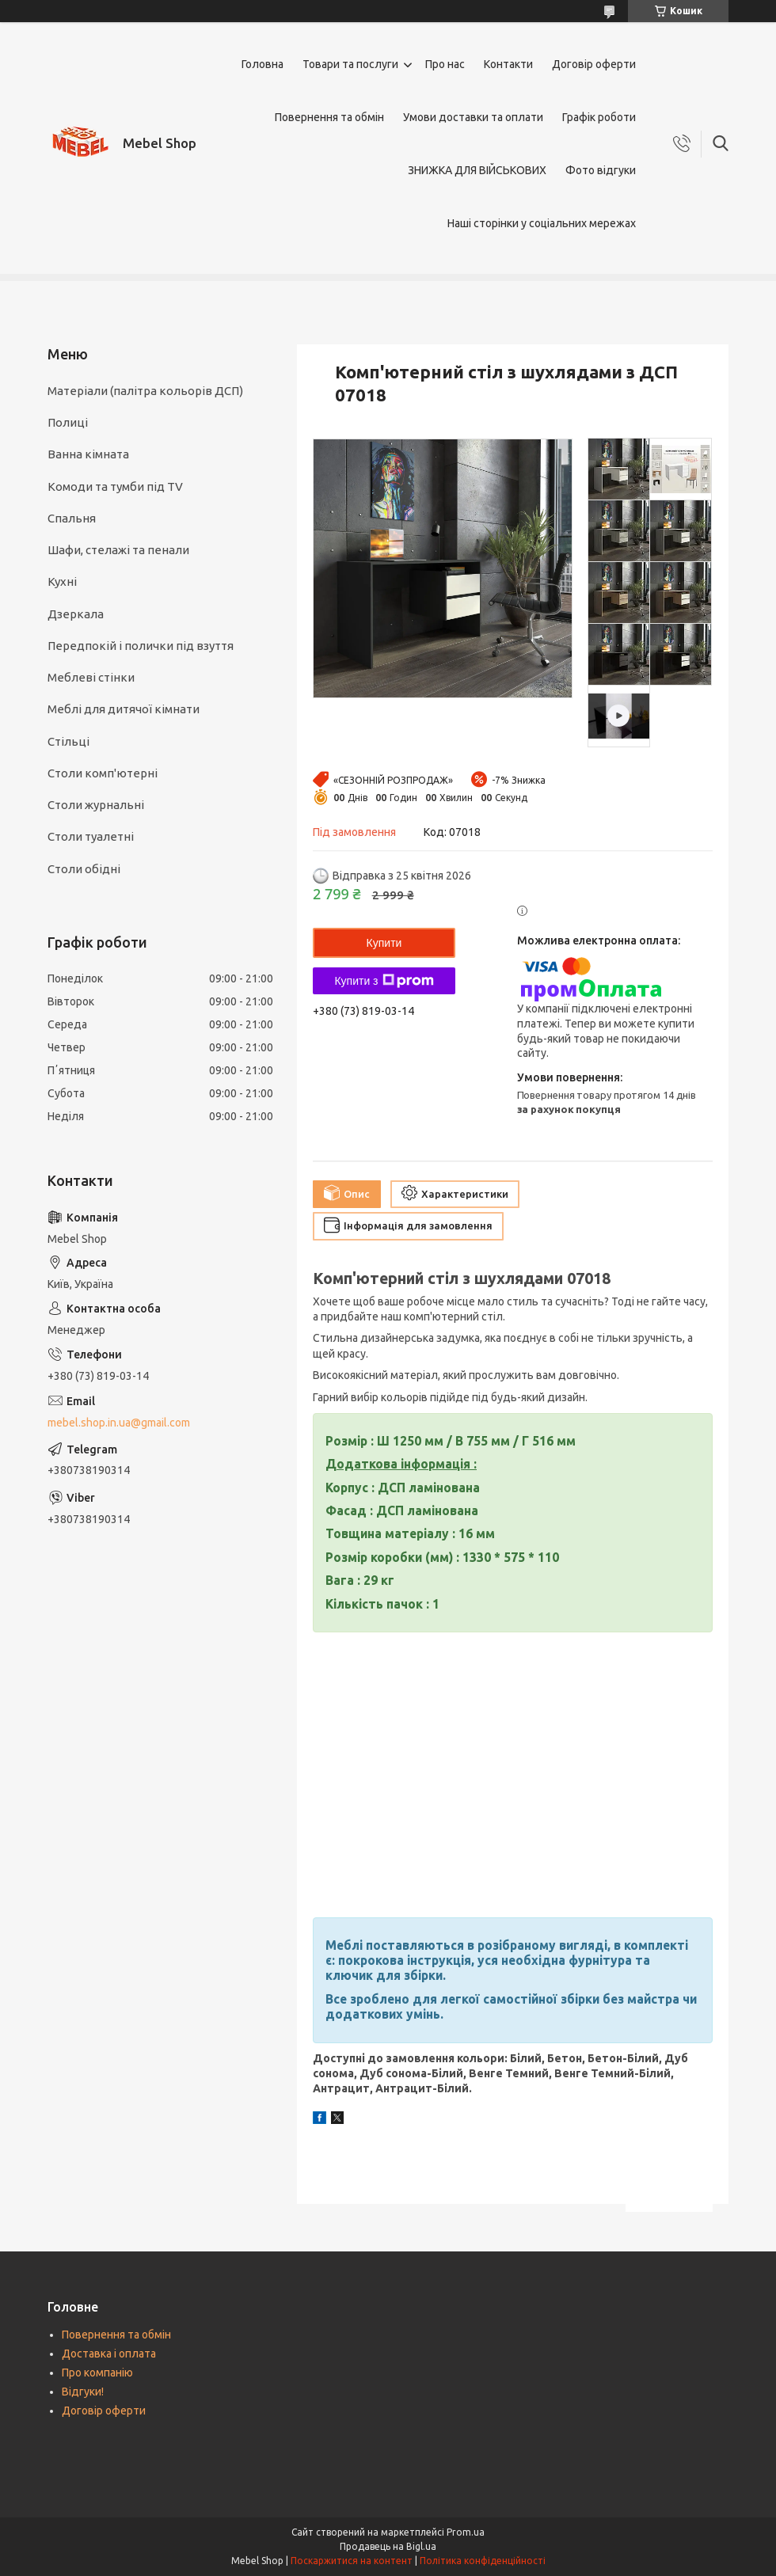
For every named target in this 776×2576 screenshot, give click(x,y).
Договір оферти (594, 64)
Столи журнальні (96, 804)
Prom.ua (466, 2532)
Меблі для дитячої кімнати (124, 709)
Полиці (68, 422)
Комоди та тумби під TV (115, 486)
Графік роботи (599, 117)
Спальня (72, 518)
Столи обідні (84, 869)
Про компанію (97, 2372)
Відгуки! (83, 2391)
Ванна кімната (88, 454)
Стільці (68, 741)
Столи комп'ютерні (103, 773)
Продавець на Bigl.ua (388, 2546)
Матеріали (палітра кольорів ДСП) (145, 390)
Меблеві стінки (91, 677)
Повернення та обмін (329, 117)
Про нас (445, 64)
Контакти (508, 64)
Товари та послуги (350, 64)
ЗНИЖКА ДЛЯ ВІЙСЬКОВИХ (477, 170)
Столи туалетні (91, 836)
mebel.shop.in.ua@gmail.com (119, 1422)
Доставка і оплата (109, 2353)
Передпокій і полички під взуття (141, 645)
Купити (384, 943)
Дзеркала (76, 614)
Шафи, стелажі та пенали (118, 550)
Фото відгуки (600, 170)
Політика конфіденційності (483, 2560)
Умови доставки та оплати (473, 117)
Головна (262, 64)
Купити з (383, 981)
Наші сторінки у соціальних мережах (541, 223)
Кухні (62, 581)
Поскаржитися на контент (352, 2560)
